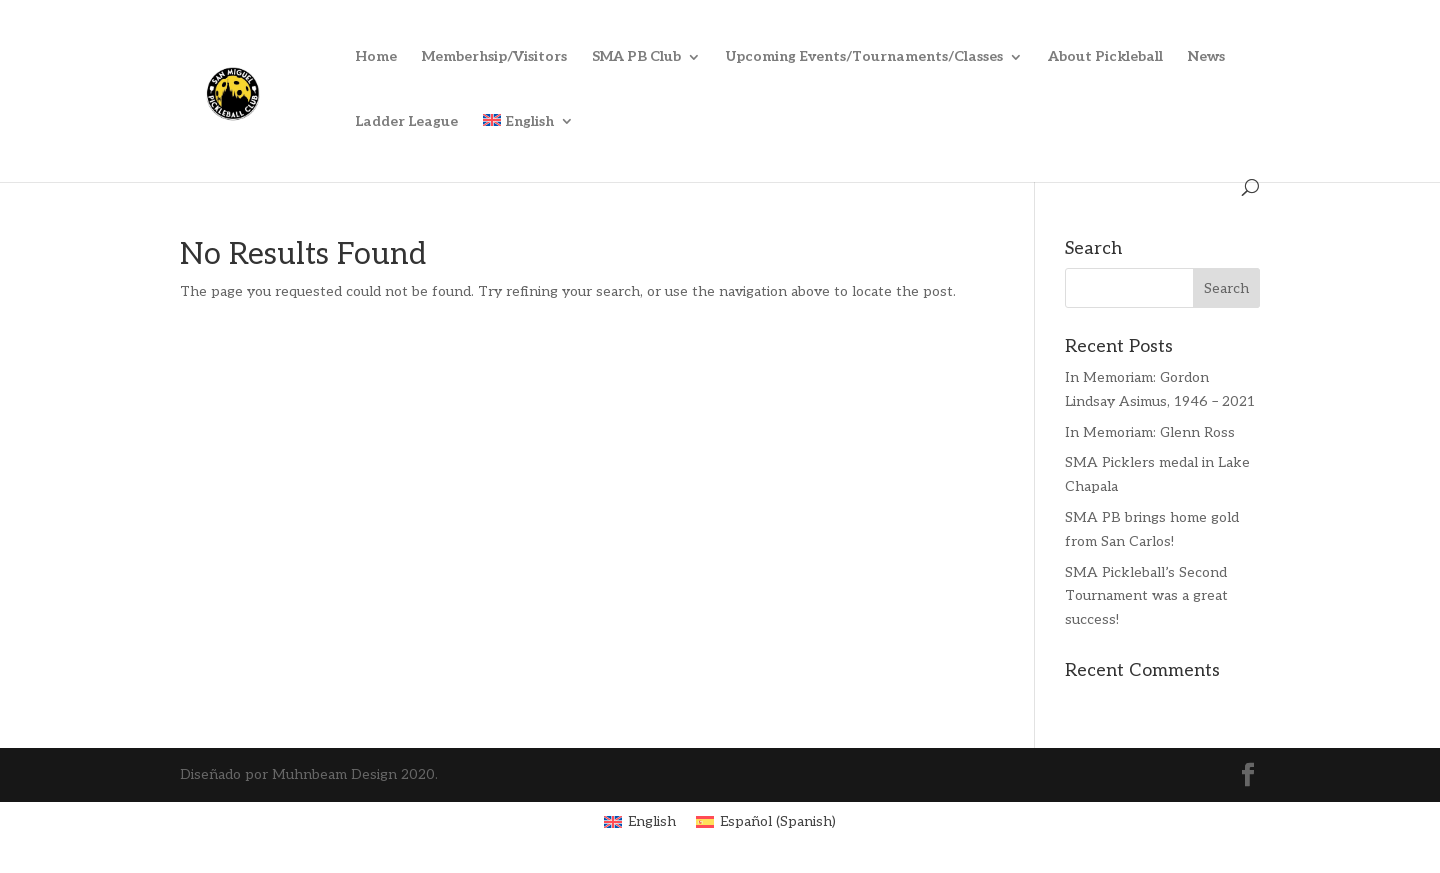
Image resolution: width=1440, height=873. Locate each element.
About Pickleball (1105, 57)
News (1206, 57)
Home (376, 57)
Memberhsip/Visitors (494, 57)
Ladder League (406, 122)
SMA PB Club (636, 57)
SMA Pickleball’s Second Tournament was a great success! (1146, 596)
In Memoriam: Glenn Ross (1150, 432)
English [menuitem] (652, 821)
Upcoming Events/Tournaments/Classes (864, 57)
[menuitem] (528, 146)
